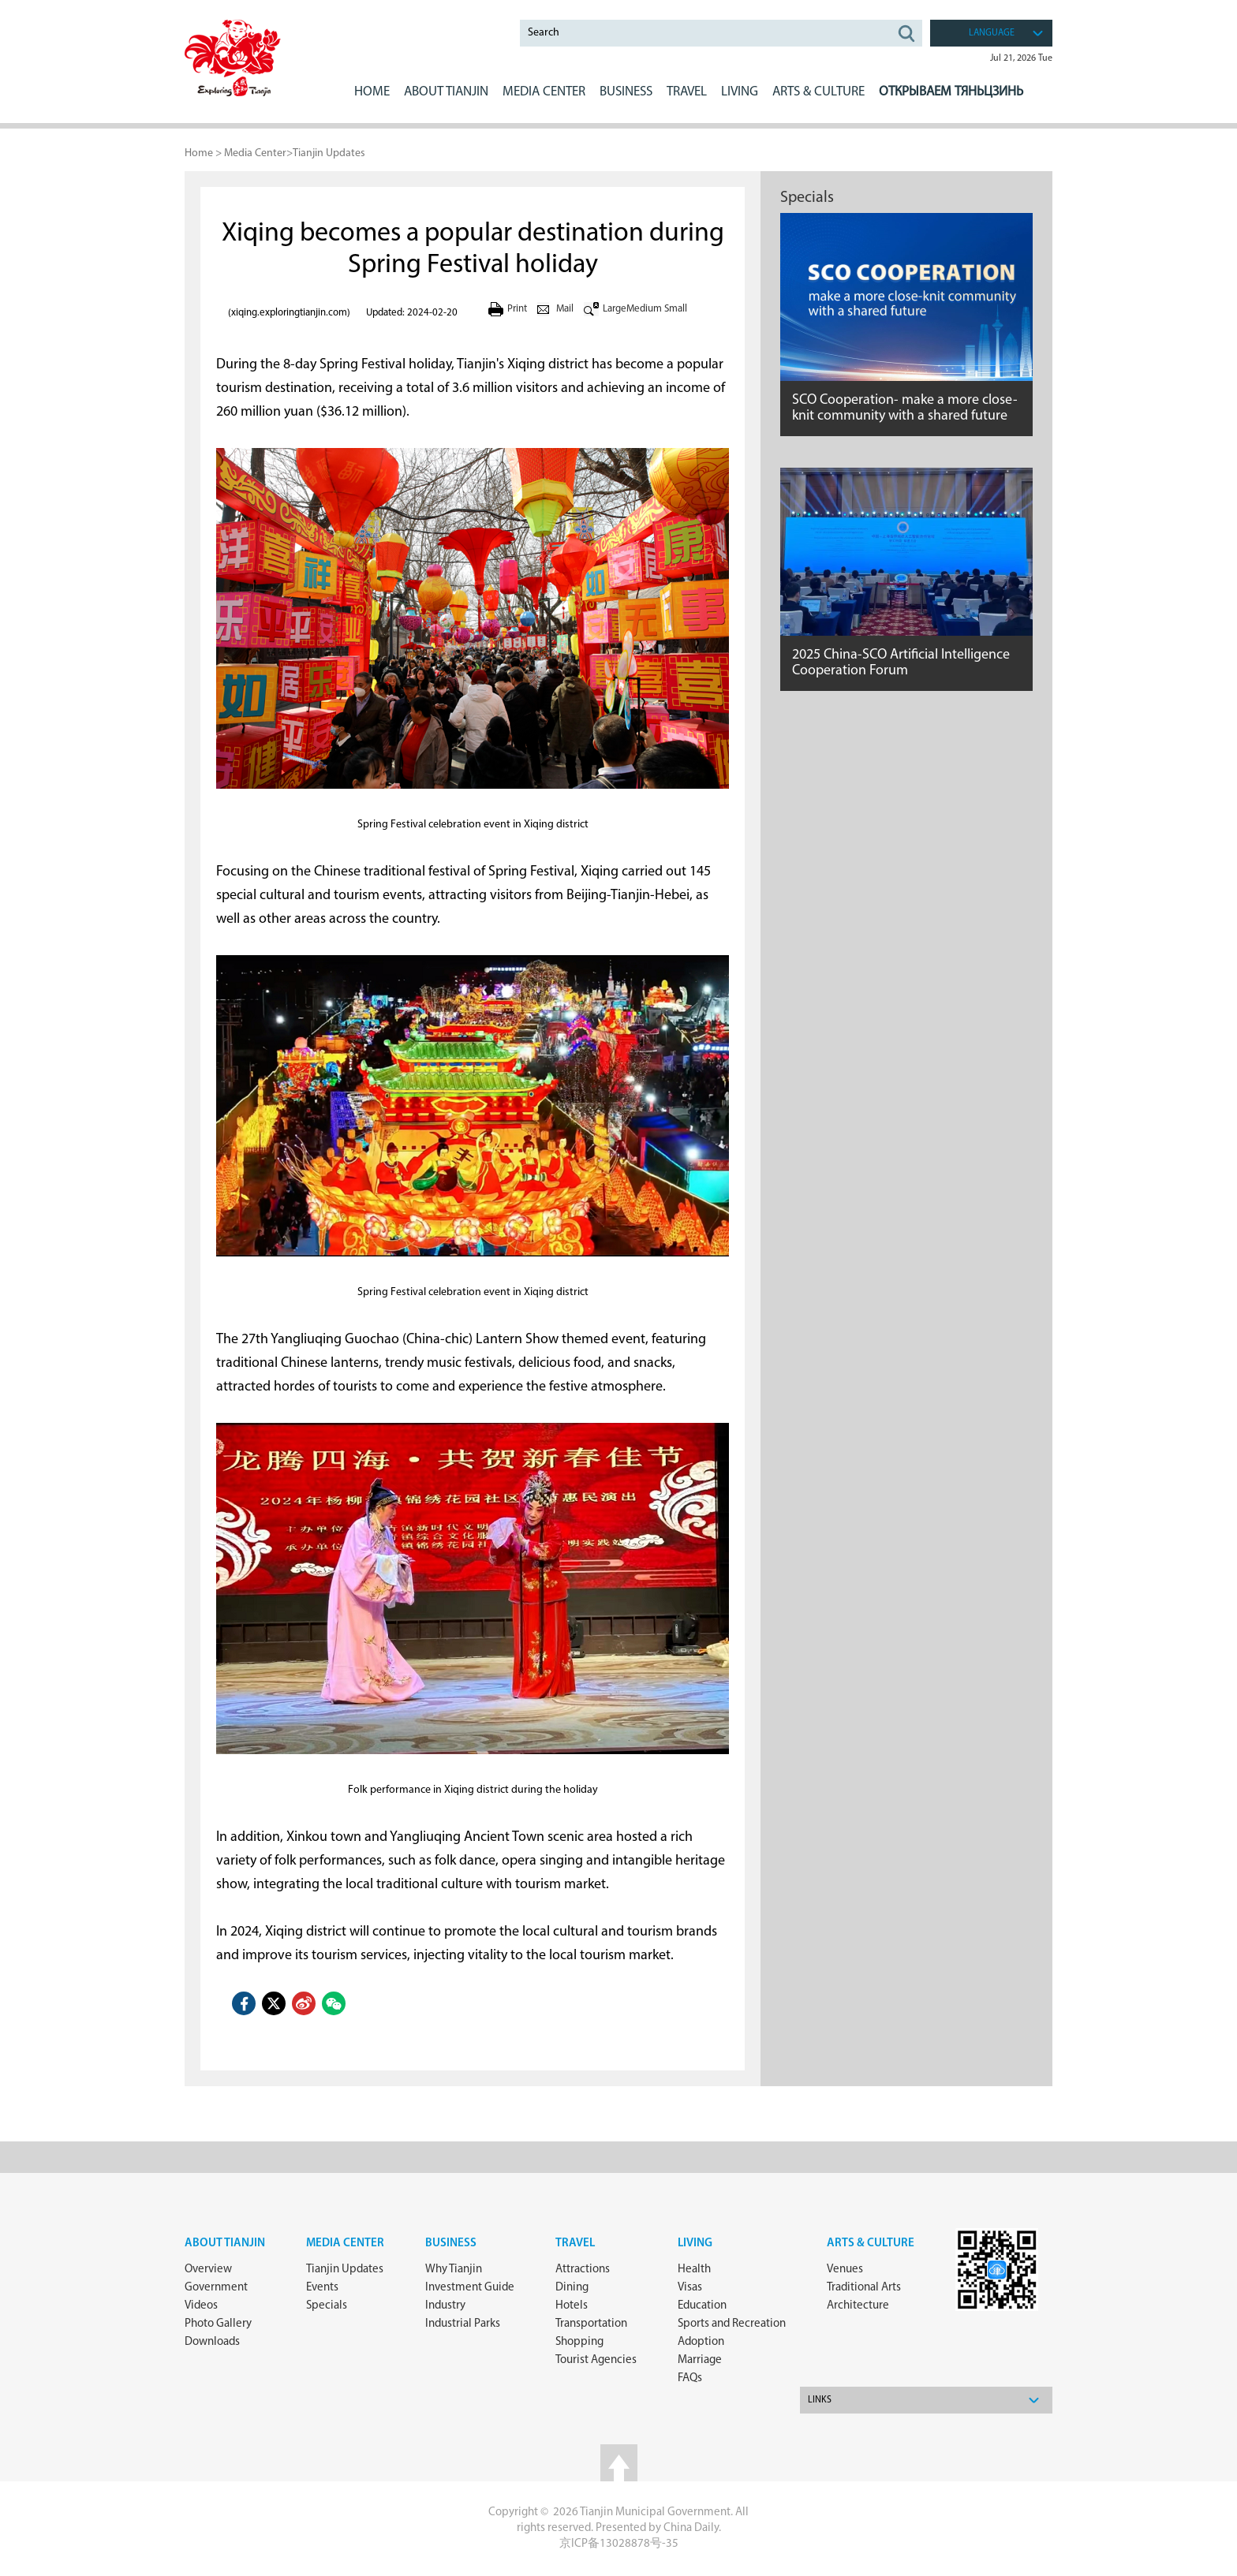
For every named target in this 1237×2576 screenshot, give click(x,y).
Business (450, 2243)
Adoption (701, 2342)
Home (372, 92)
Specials (807, 198)
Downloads (212, 2342)
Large (614, 309)
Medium (644, 309)
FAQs (690, 2378)
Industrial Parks (462, 2324)
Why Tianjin (453, 2269)
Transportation (591, 2324)
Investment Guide (469, 2288)
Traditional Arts (864, 2288)
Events (322, 2288)
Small (675, 309)
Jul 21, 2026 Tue (1021, 58)
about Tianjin (225, 2243)
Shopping (579, 2342)
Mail (565, 309)
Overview (208, 2269)
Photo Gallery (218, 2324)
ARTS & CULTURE (818, 92)
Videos (201, 2306)
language (992, 33)
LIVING (739, 92)
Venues (845, 2269)
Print (517, 309)
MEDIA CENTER (544, 92)
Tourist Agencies (596, 2360)
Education (702, 2306)
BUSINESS (626, 92)
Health (694, 2269)
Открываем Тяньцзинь (951, 92)
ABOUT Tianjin (446, 92)
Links (820, 2400)
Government (216, 2288)
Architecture (858, 2306)
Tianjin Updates (329, 153)
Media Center (255, 153)
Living (695, 2243)
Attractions (582, 2269)
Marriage (700, 2360)
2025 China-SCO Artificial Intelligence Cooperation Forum (901, 663)
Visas (690, 2288)
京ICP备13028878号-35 (618, 2544)
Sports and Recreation (732, 2324)
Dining (572, 2288)
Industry (445, 2306)
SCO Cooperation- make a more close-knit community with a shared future (905, 408)
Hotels (571, 2306)
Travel (687, 92)
